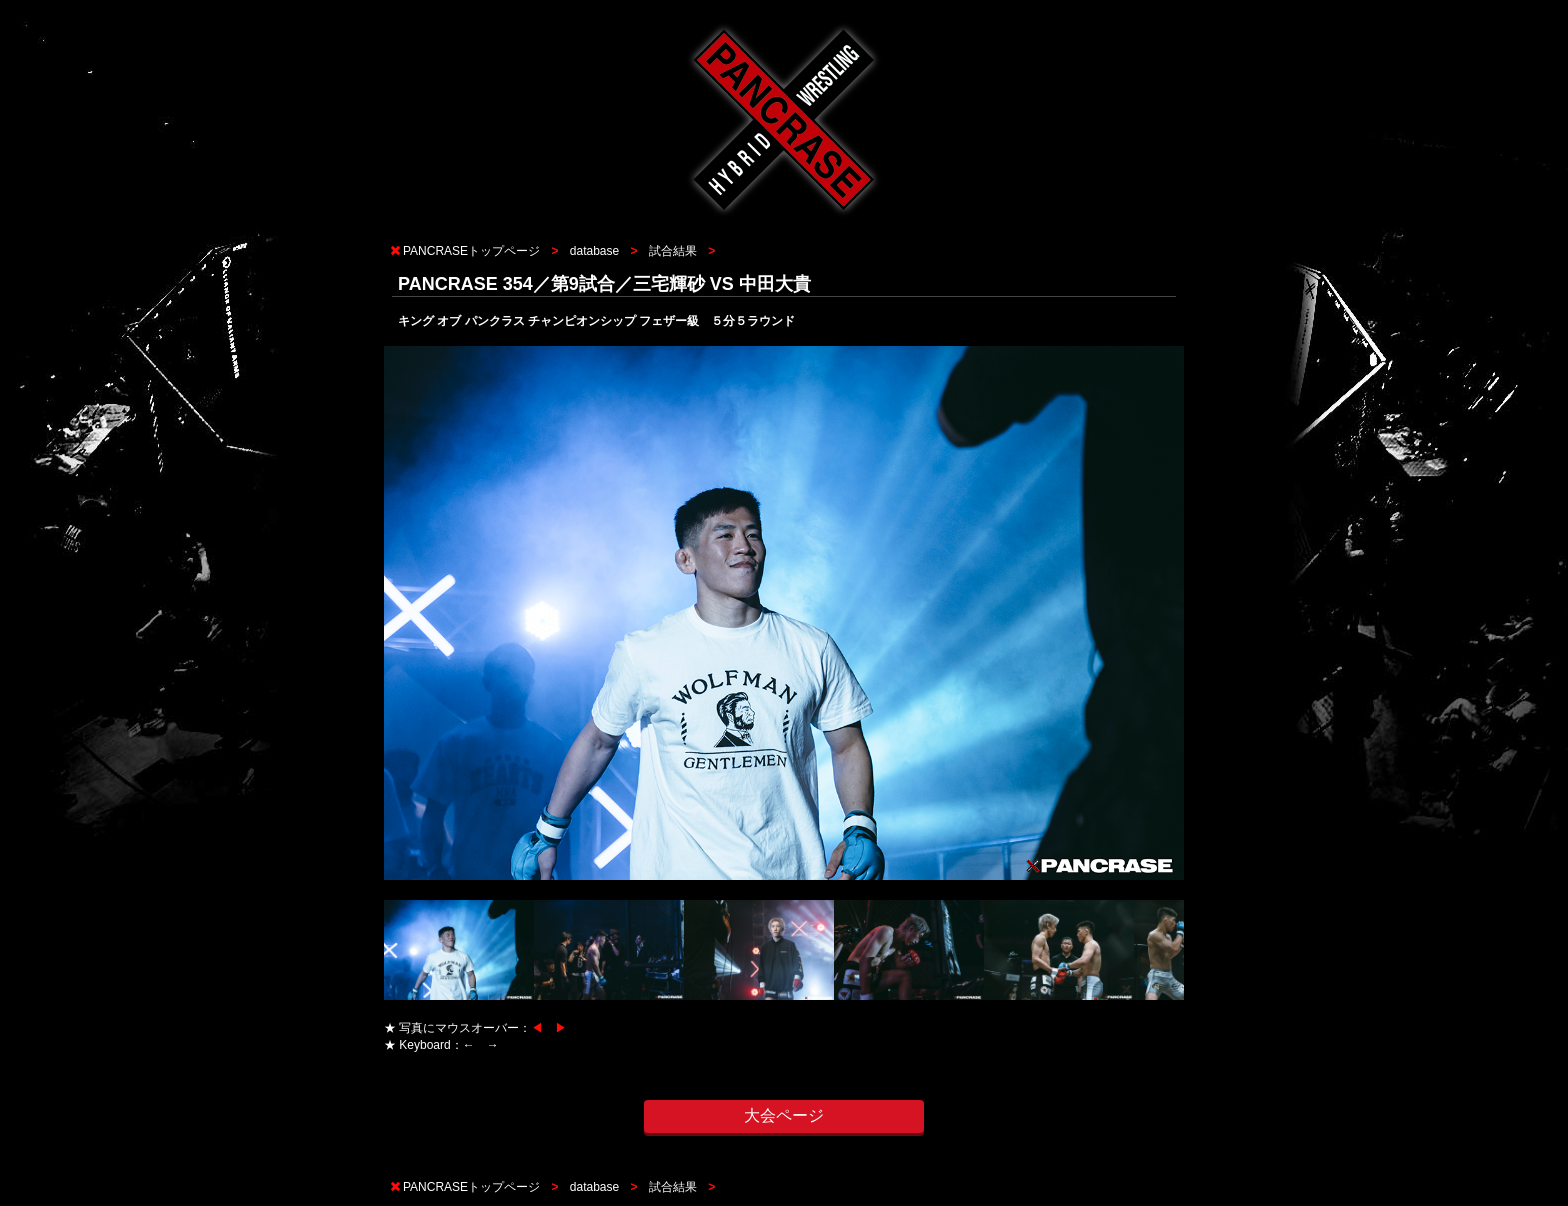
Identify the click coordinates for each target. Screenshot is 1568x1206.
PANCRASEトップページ (471, 251)
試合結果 (673, 251)
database (594, 251)
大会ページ (784, 1115)
